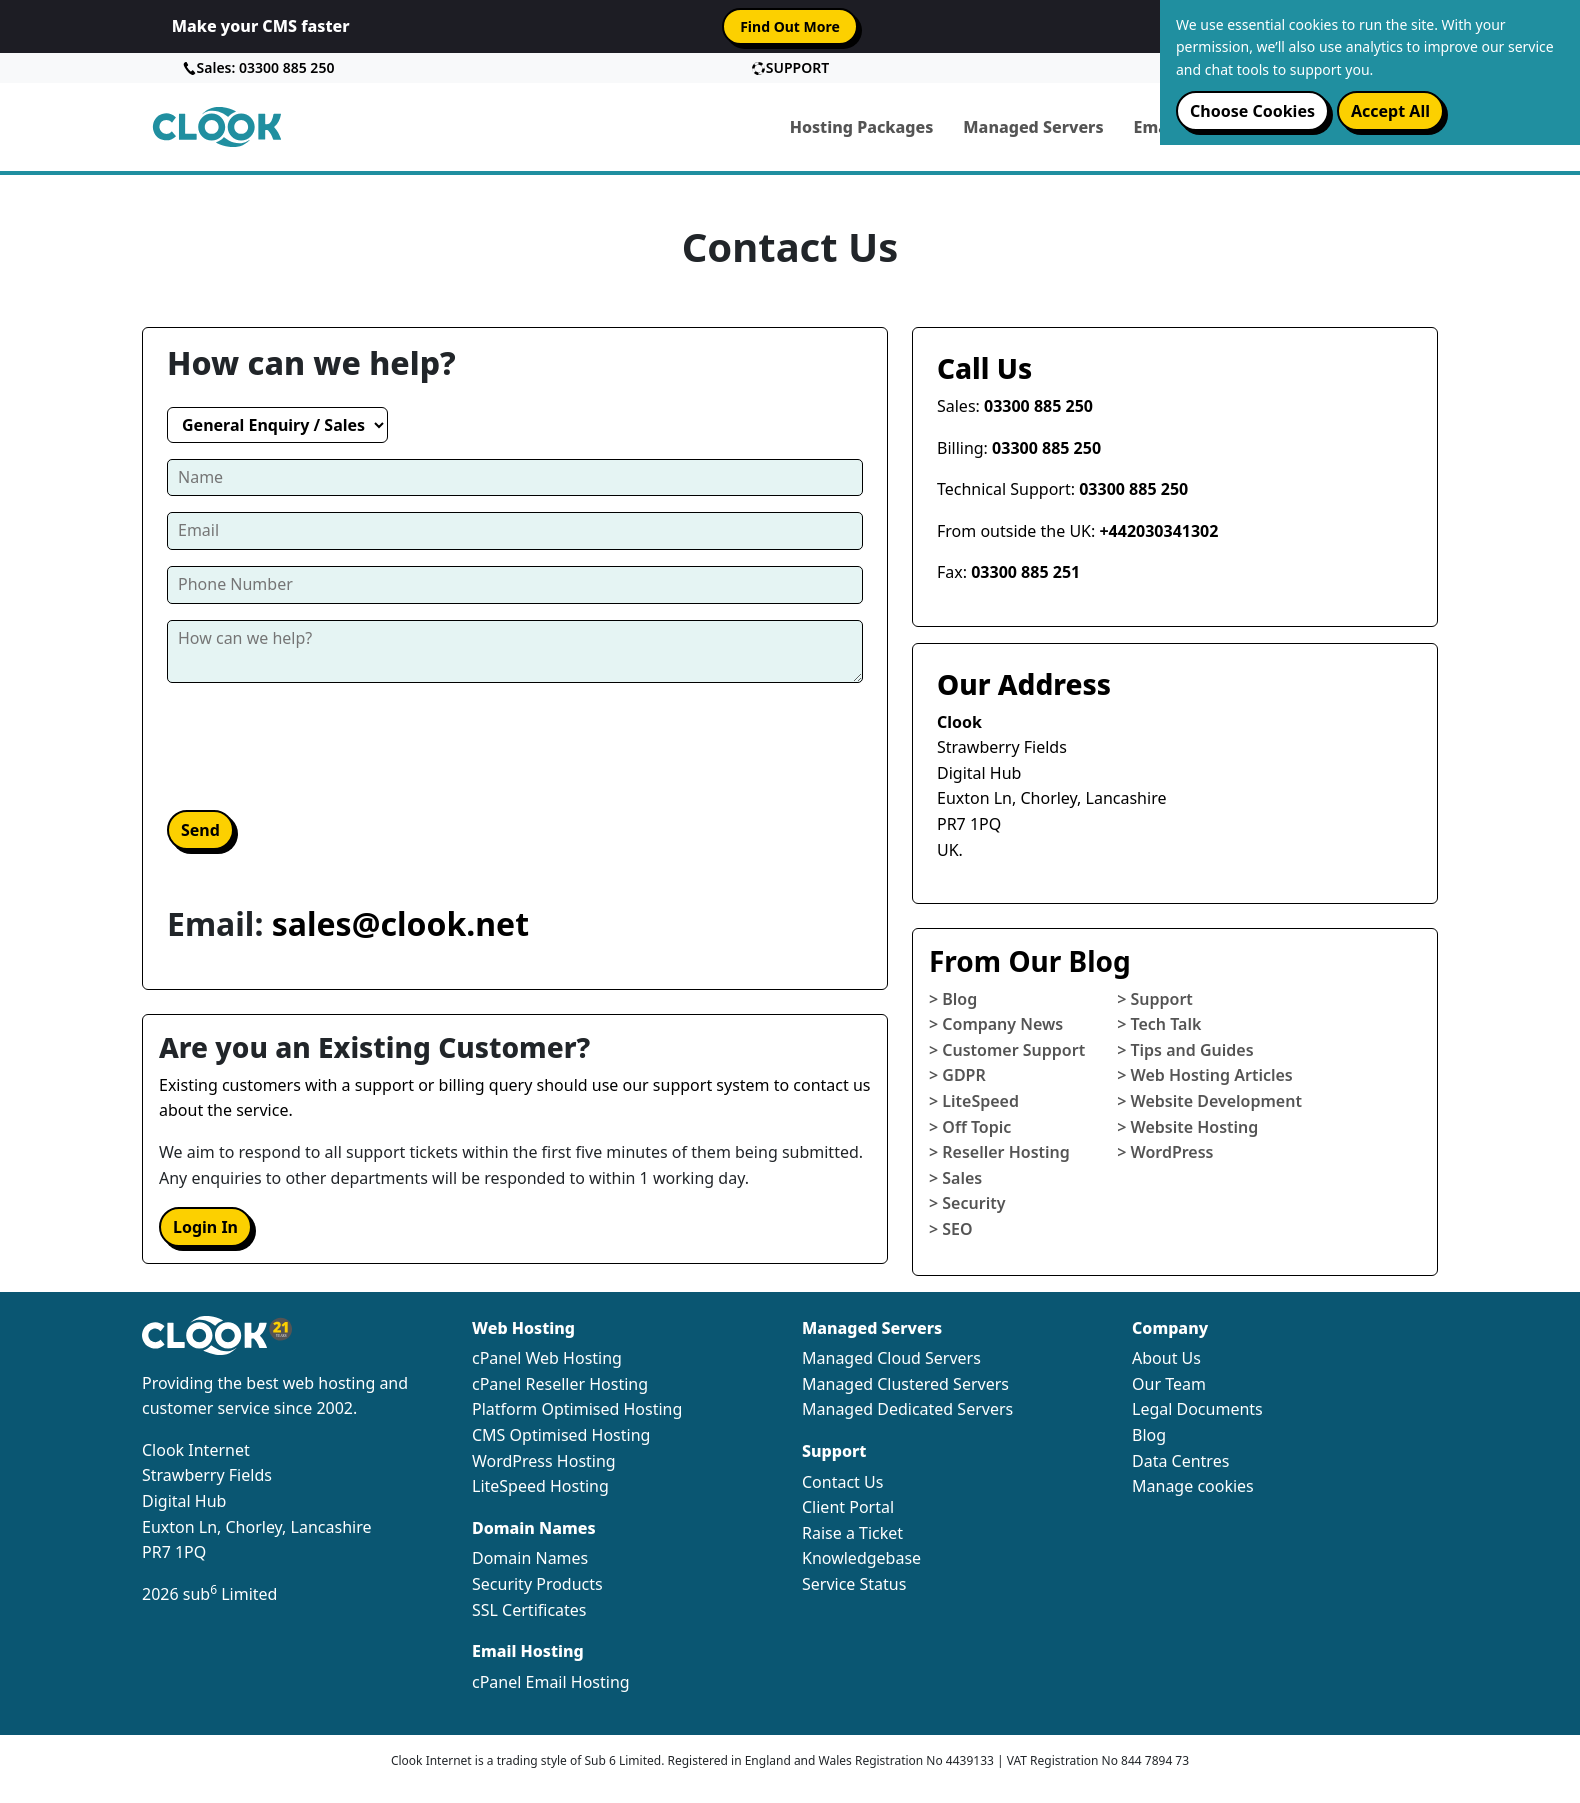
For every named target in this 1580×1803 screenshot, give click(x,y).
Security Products (537, 1584)
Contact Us (842, 1482)
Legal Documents (1197, 1409)
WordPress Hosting (544, 1461)
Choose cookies (1252, 111)
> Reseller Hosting (999, 1152)
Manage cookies (1193, 1486)
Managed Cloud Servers (891, 1358)
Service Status (854, 1584)
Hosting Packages (862, 127)
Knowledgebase (861, 1558)
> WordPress (1165, 1152)
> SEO (951, 1229)
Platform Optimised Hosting (577, 1409)
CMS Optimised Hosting (561, 1435)
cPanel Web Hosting (547, 1358)
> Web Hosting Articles (1205, 1075)
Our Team (1169, 1384)
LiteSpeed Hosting (540, 1486)
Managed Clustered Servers (905, 1384)
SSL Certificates (529, 1610)
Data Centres (1180, 1461)
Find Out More (790, 26)
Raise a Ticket (852, 1533)
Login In (205, 1227)
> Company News (996, 1024)
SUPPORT (790, 67)
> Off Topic (970, 1127)
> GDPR (957, 1075)
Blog (1149, 1435)
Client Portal (848, 1507)
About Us (1166, 1358)
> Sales (955, 1178)
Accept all (1390, 111)
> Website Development (1209, 1101)
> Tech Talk (1159, 1024)
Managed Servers (1033, 127)
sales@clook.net (400, 923)
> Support (1155, 999)
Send (200, 830)
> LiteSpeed (974, 1101)
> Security (967, 1203)
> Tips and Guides (1185, 1050)
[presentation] (319, 745)
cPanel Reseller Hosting (560, 1384)
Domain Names (530, 1558)
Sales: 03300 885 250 (258, 67)
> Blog (953, 999)
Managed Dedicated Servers (907, 1409)
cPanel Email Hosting (551, 1682)
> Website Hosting (1187, 1127)
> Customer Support (1007, 1050)
